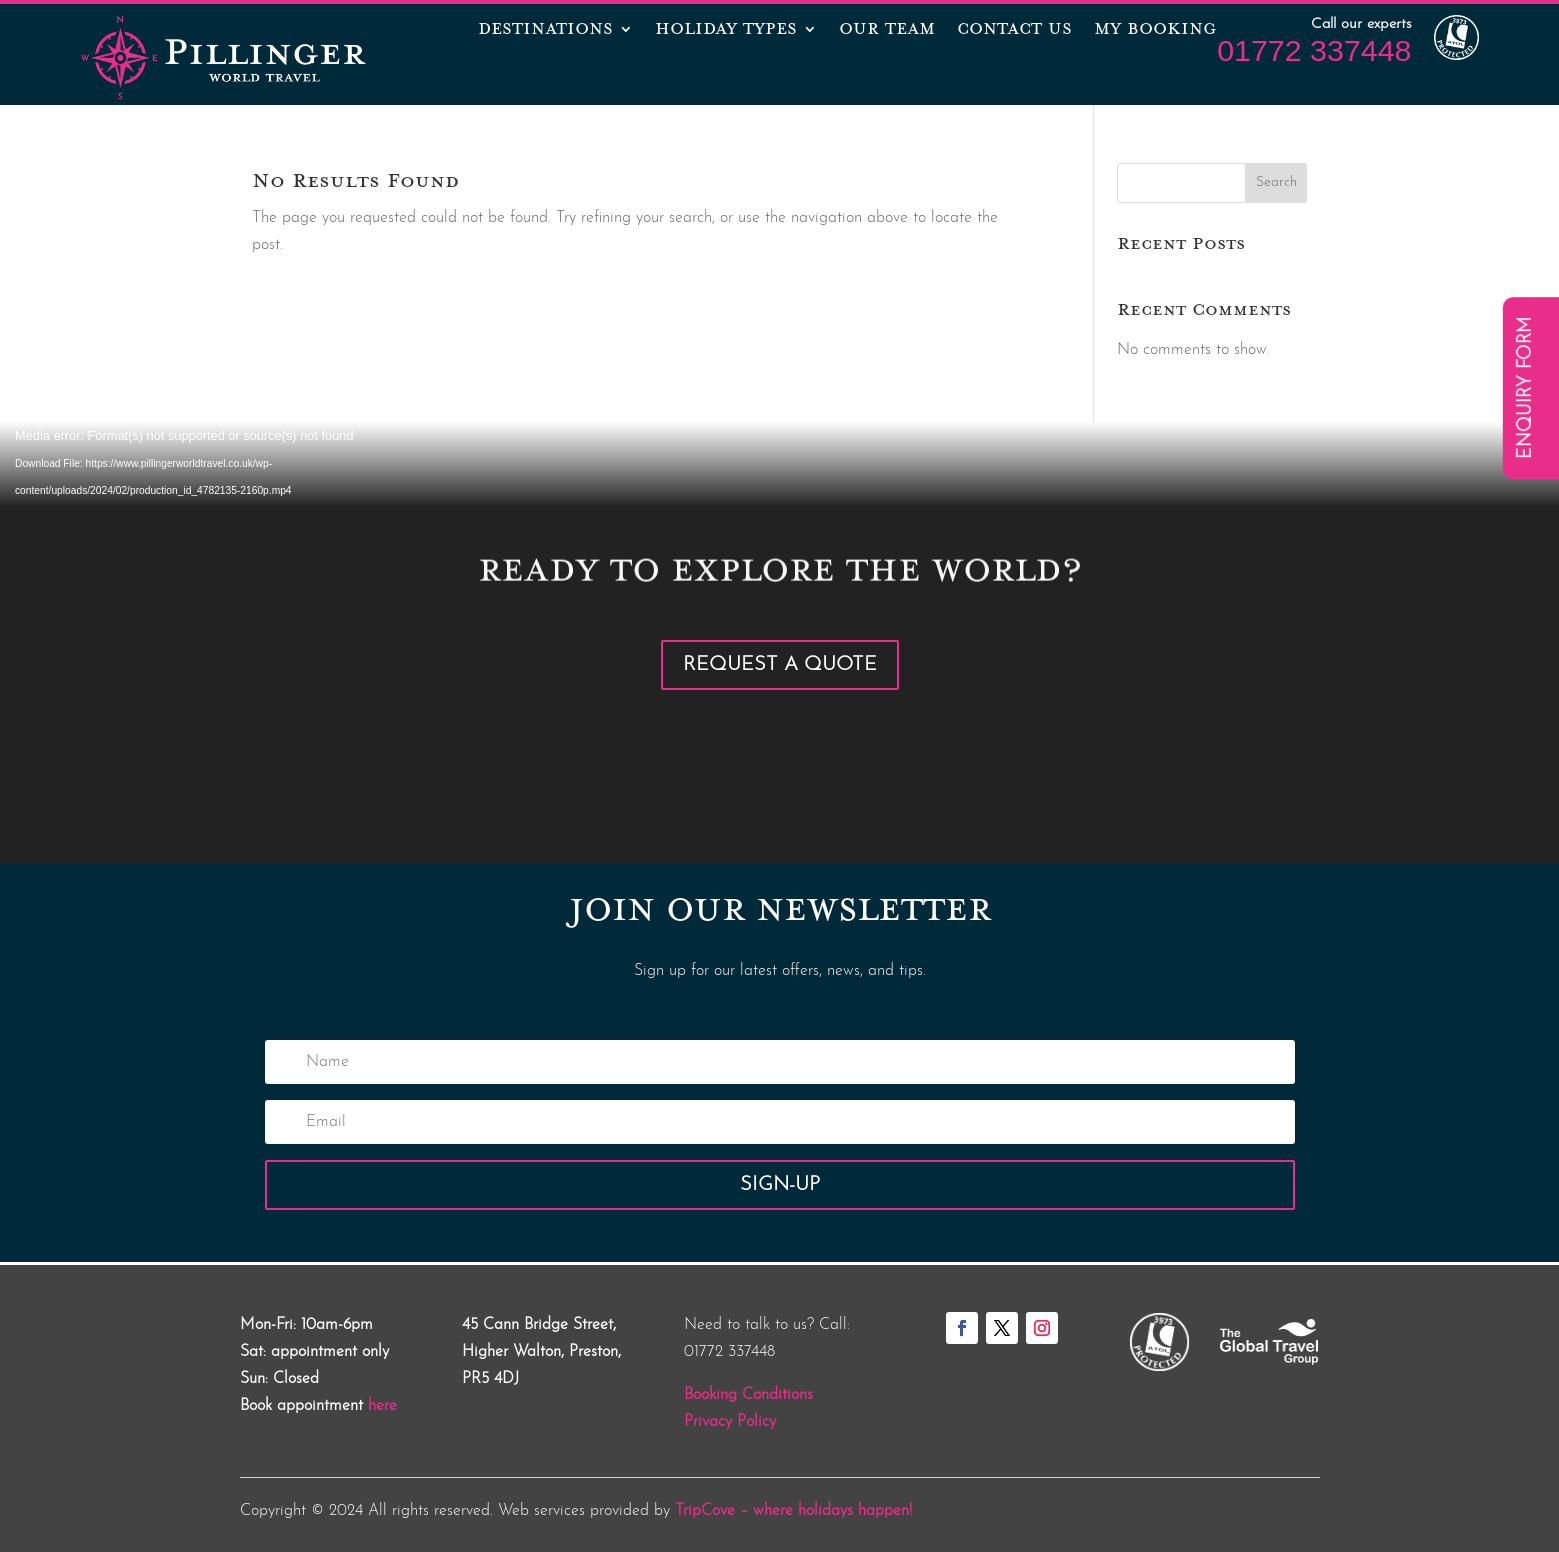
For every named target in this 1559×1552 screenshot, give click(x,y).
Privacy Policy (730, 1422)
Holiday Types (726, 31)
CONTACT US (1014, 31)
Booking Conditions (748, 1395)
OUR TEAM (887, 31)
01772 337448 (1314, 50)
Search (1276, 182)
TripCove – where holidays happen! (793, 1511)
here (382, 1406)
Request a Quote (780, 665)
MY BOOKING (1155, 31)
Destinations (545, 31)
